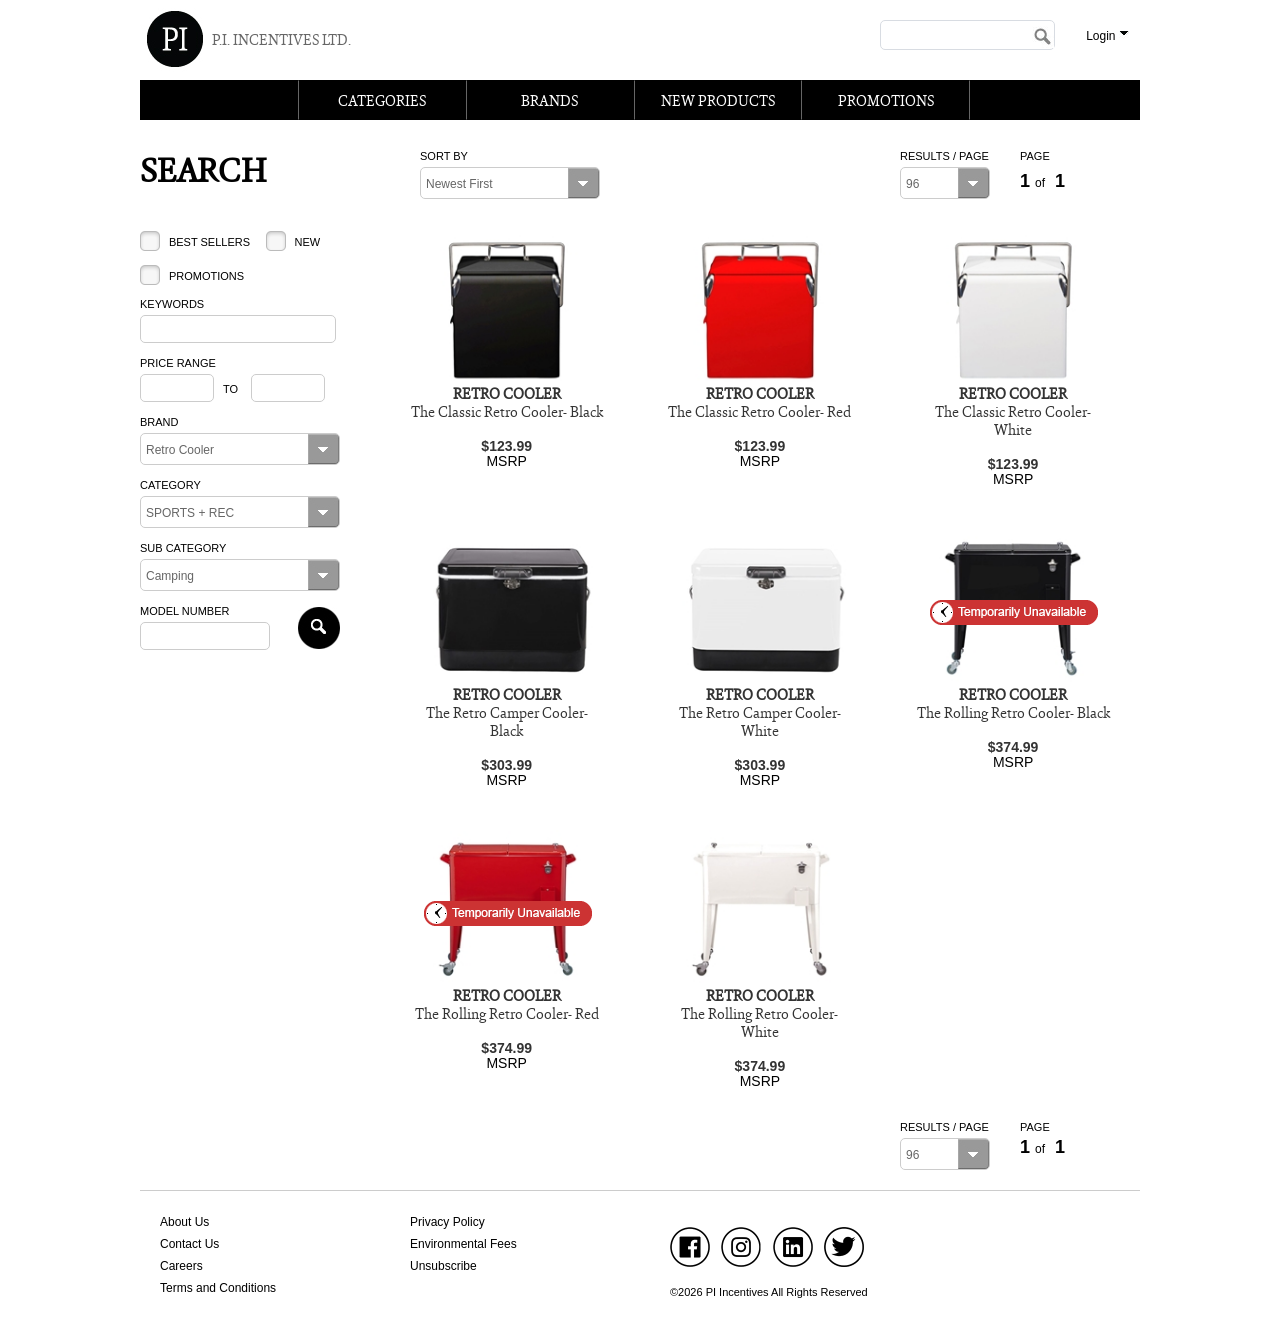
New (307, 242)
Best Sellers (209, 242)
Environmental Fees (463, 1244)
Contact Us (189, 1244)
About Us (184, 1222)
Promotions (206, 276)
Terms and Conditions (218, 1288)
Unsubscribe (443, 1266)
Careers (181, 1266)
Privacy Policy (447, 1222)
